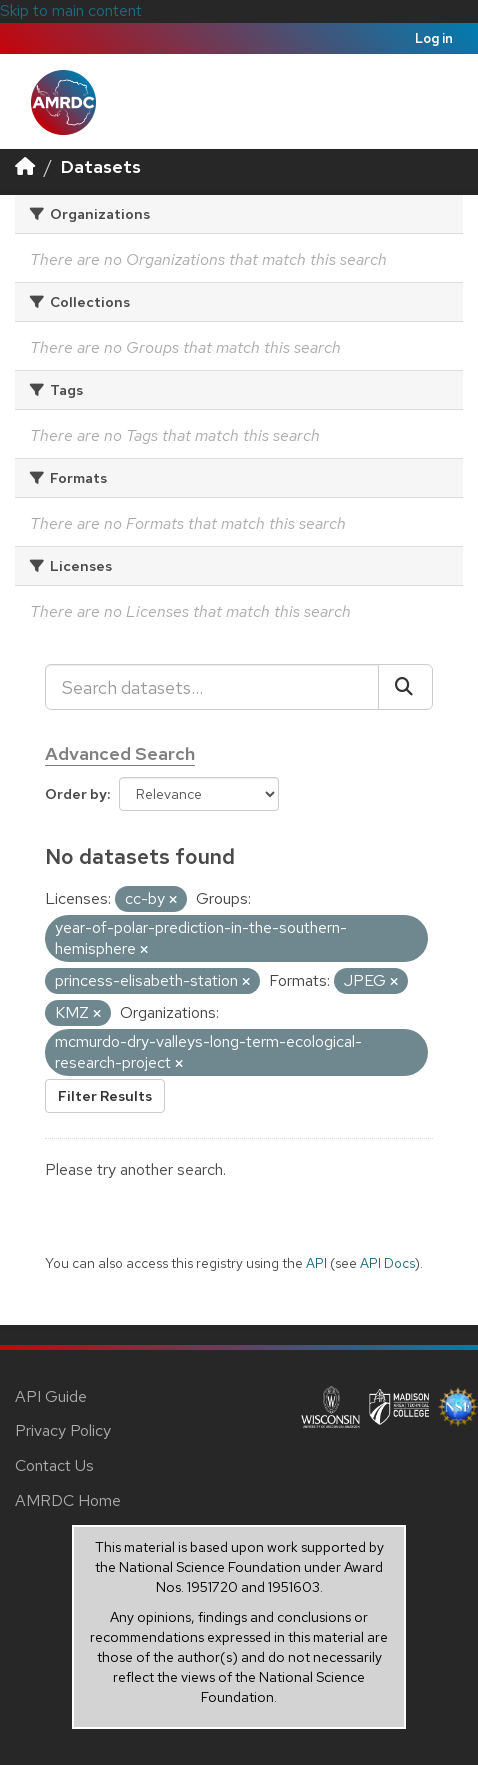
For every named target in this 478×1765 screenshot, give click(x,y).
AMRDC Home (68, 1500)
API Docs (387, 1263)
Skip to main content (71, 10)
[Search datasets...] (212, 687)
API (316, 1263)
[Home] (25, 166)
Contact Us (54, 1465)
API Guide (51, 1396)
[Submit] (405, 687)
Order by (76, 794)
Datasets (101, 166)
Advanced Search (120, 753)
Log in (434, 38)
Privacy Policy (63, 1430)
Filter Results (105, 1096)
